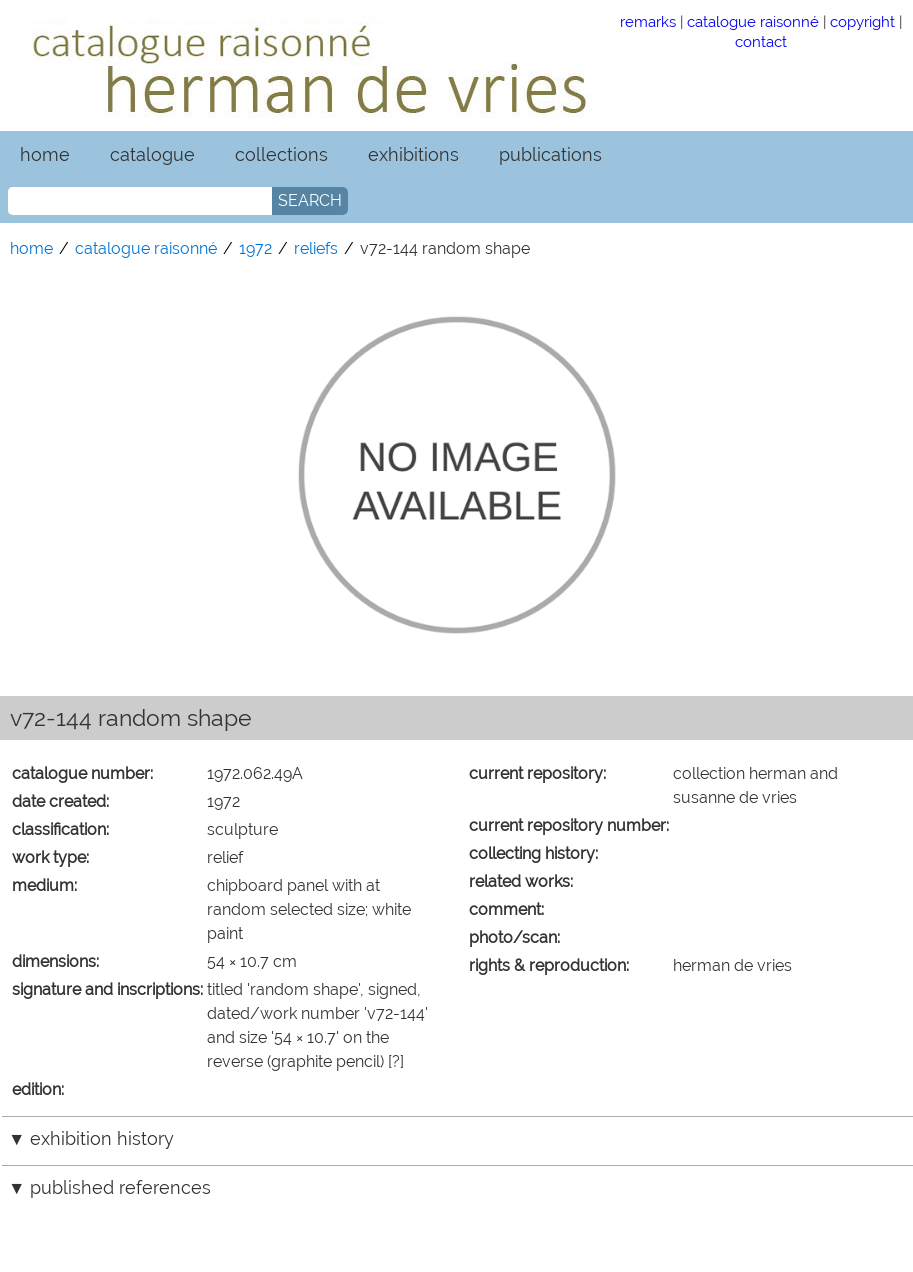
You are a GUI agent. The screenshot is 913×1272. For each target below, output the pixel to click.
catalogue (152, 154)
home (45, 154)
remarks (648, 21)
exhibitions (413, 154)
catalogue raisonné (753, 21)
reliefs (316, 248)
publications (550, 154)
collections (281, 154)
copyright (862, 21)
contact (761, 41)
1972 (255, 248)
